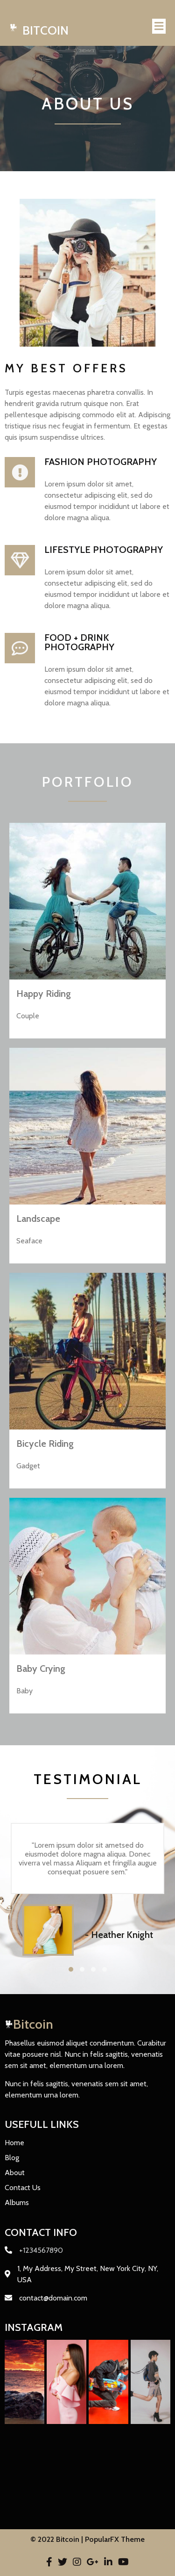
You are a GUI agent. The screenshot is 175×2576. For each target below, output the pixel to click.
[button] (71, 1969)
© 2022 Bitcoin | (57, 2539)
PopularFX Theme (115, 2539)
